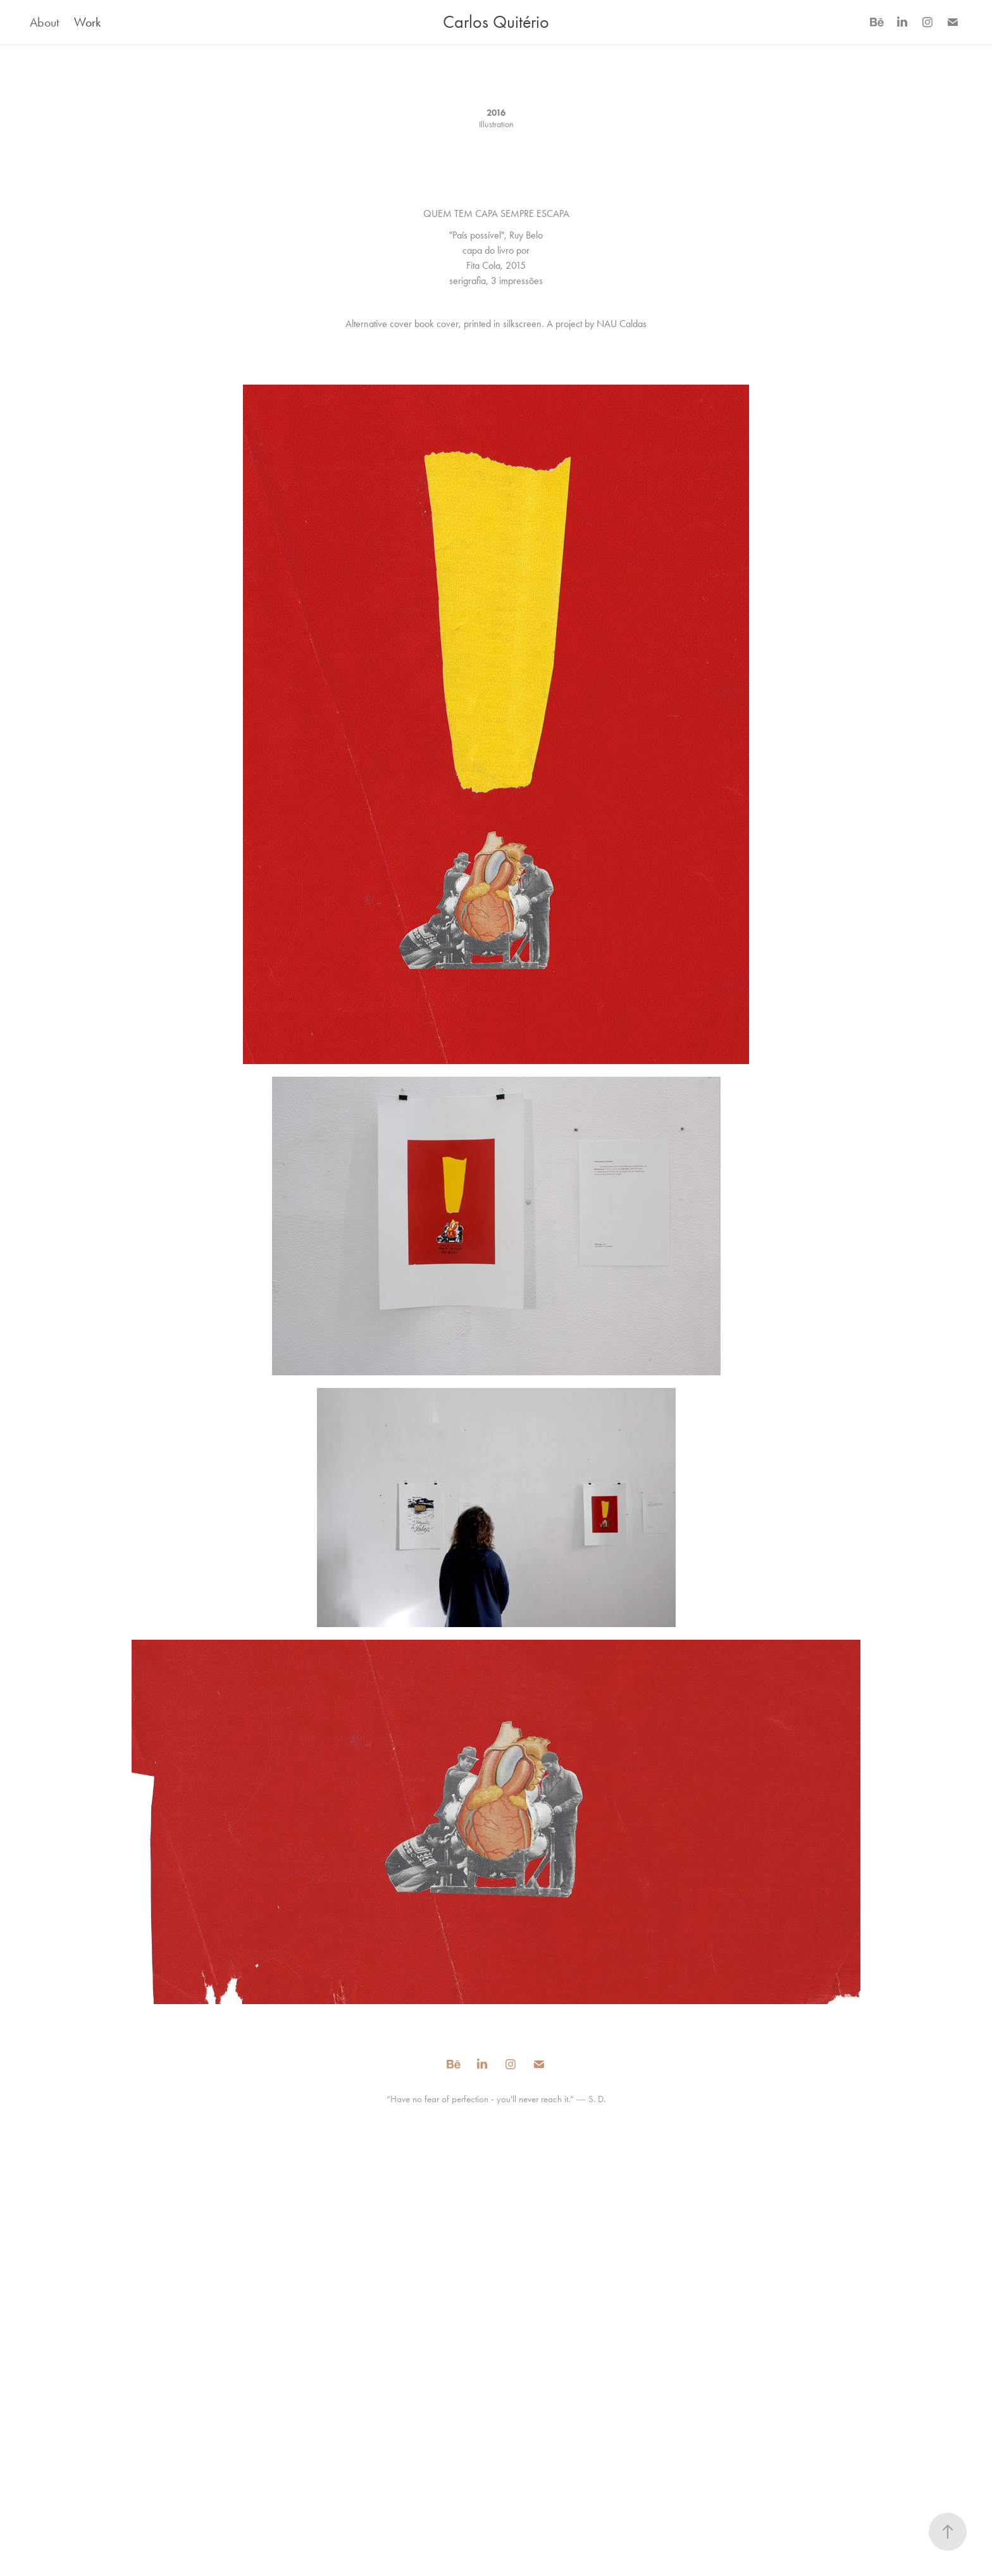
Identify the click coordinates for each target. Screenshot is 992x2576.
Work (87, 22)
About (44, 22)
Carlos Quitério (496, 21)
